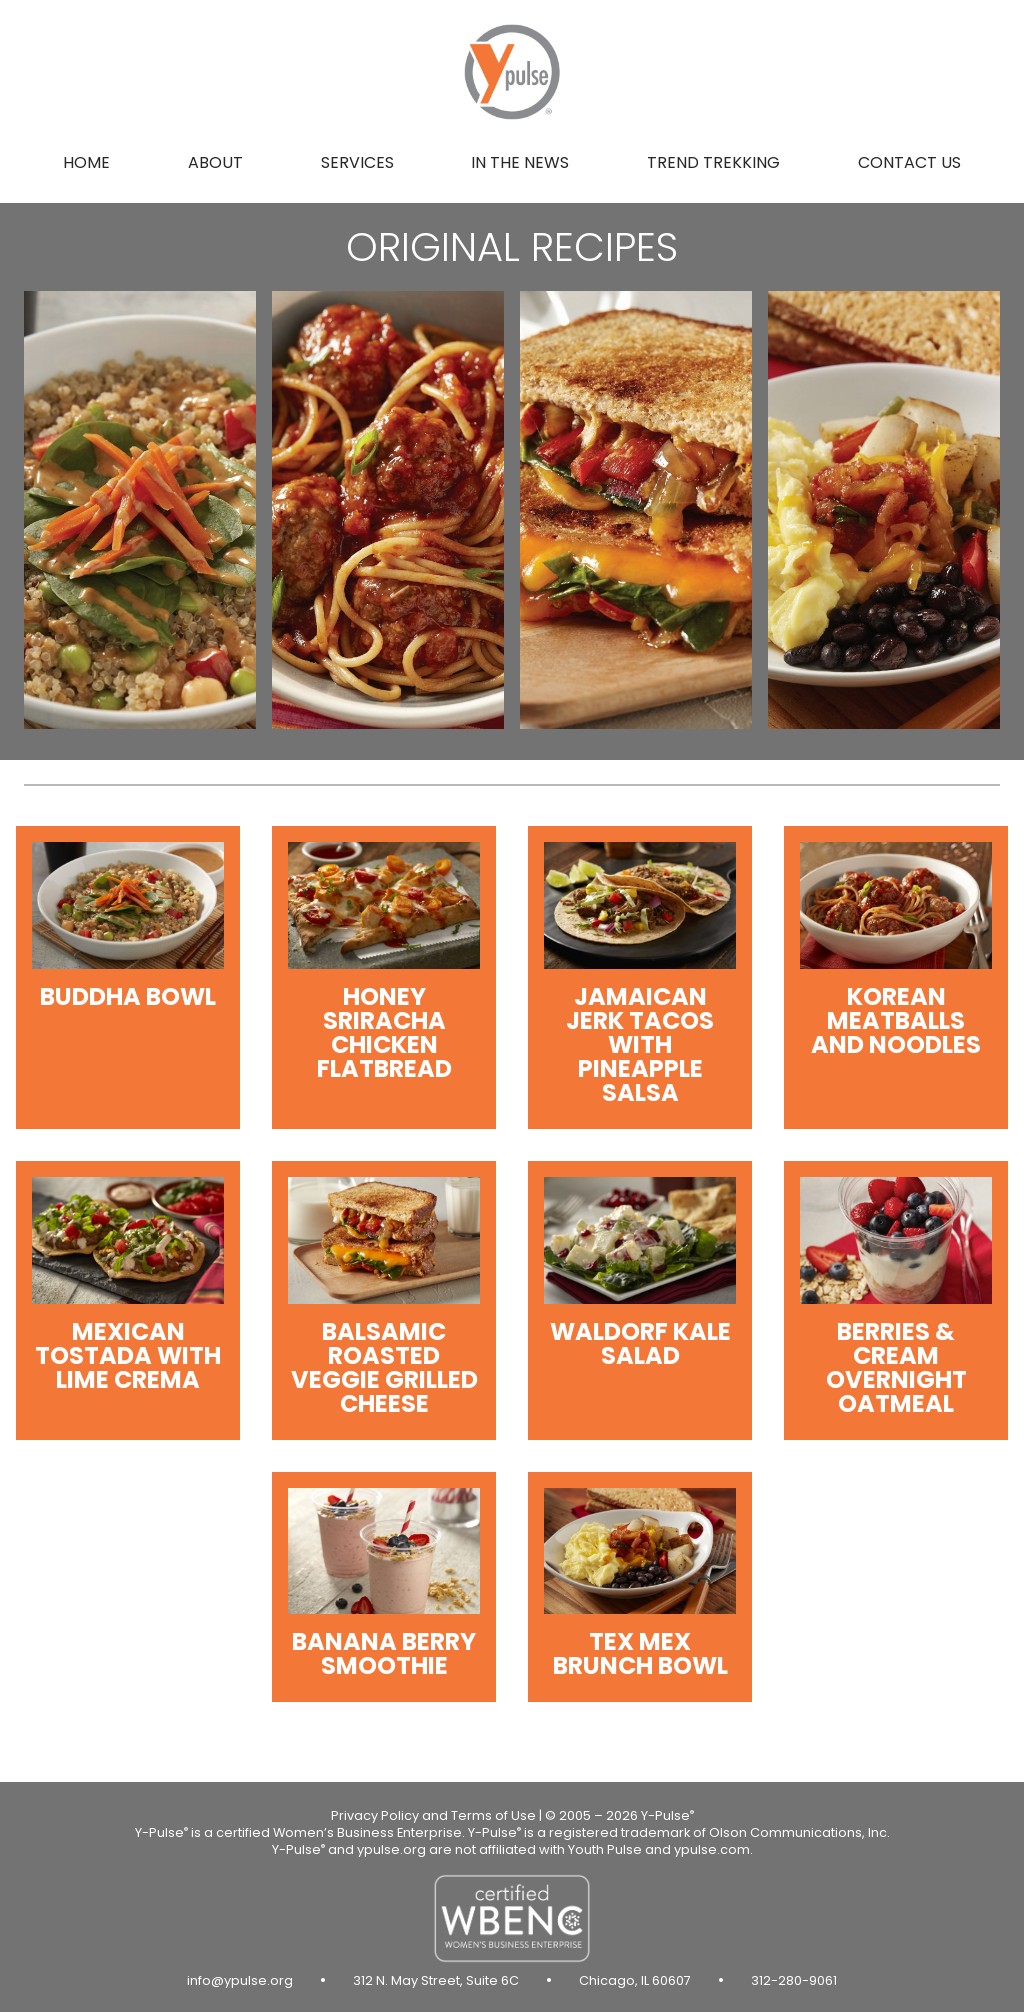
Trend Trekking (713, 162)
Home (86, 162)
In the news (520, 162)
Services (357, 162)
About (215, 162)
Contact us (909, 162)
